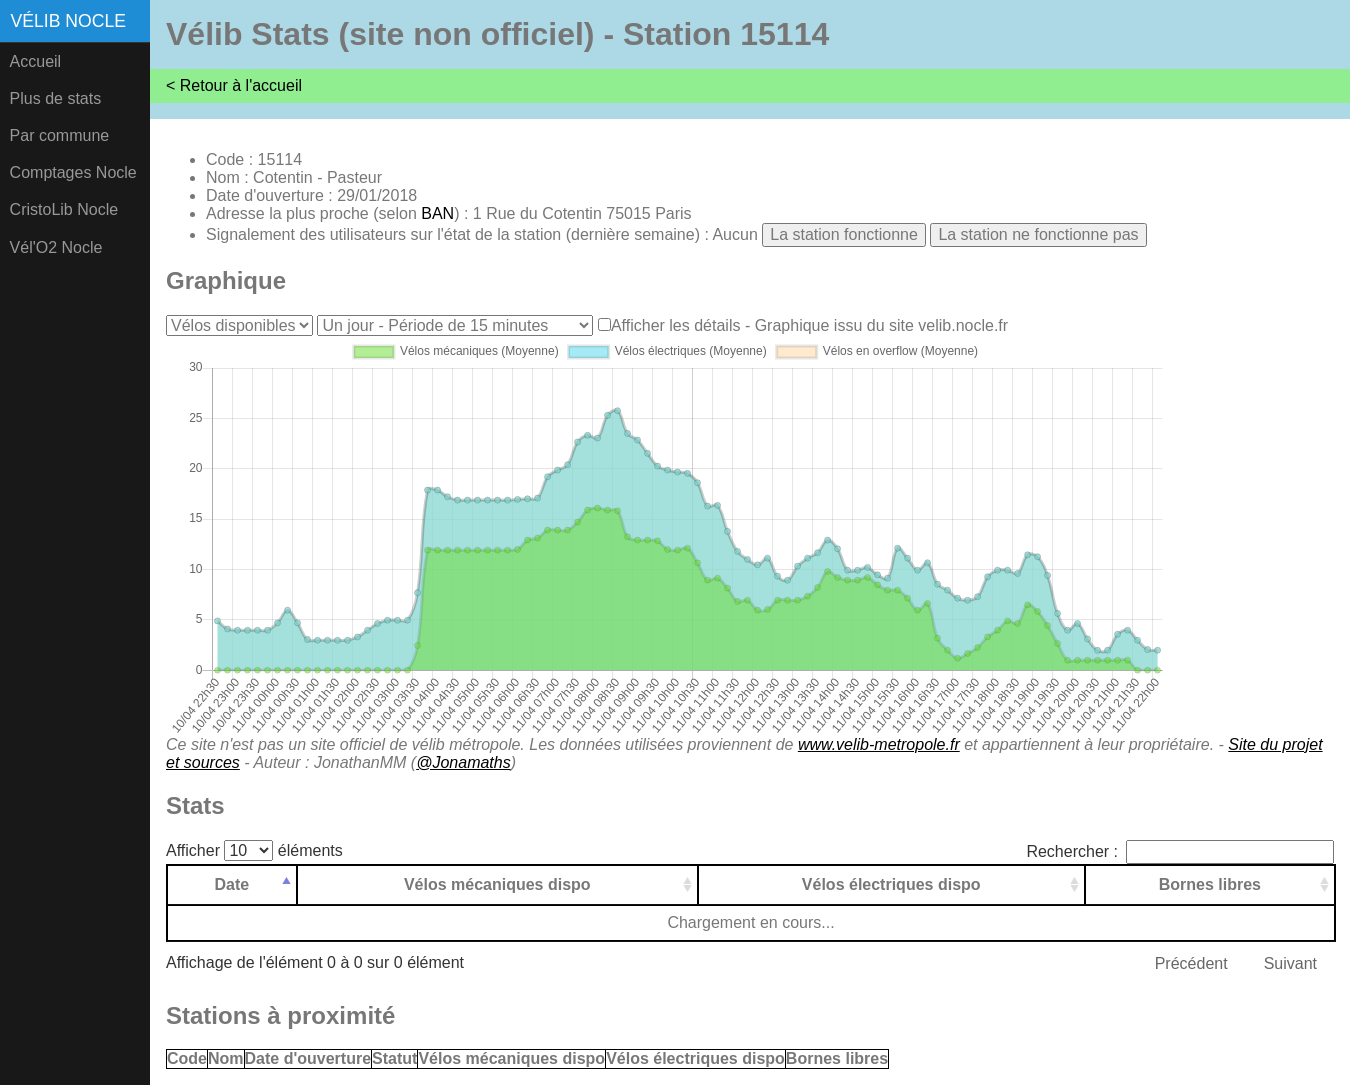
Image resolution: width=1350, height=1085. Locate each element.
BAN (437, 213)
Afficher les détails (676, 325)
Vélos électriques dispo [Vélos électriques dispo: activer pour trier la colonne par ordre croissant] (891, 884)
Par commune (60, 135)
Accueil (36, 61)
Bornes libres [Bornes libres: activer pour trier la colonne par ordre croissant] (1210, 884)
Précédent (1191, 963)
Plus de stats (56, 98)
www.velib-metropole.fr (879, 744)
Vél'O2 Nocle (56, 247)
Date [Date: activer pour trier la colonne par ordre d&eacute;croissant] (232, 884)
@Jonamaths (463, 762)
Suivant (1290, 963)
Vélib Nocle (68, 21)
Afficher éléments (254, 850)
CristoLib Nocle (64, 209)
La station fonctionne (844, 234)
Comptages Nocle (73, 172)
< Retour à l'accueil (234, 85)
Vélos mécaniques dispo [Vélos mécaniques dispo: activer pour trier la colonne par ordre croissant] (497, 884)
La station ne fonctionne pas (1038, 234)
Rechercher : (1180, 851)
